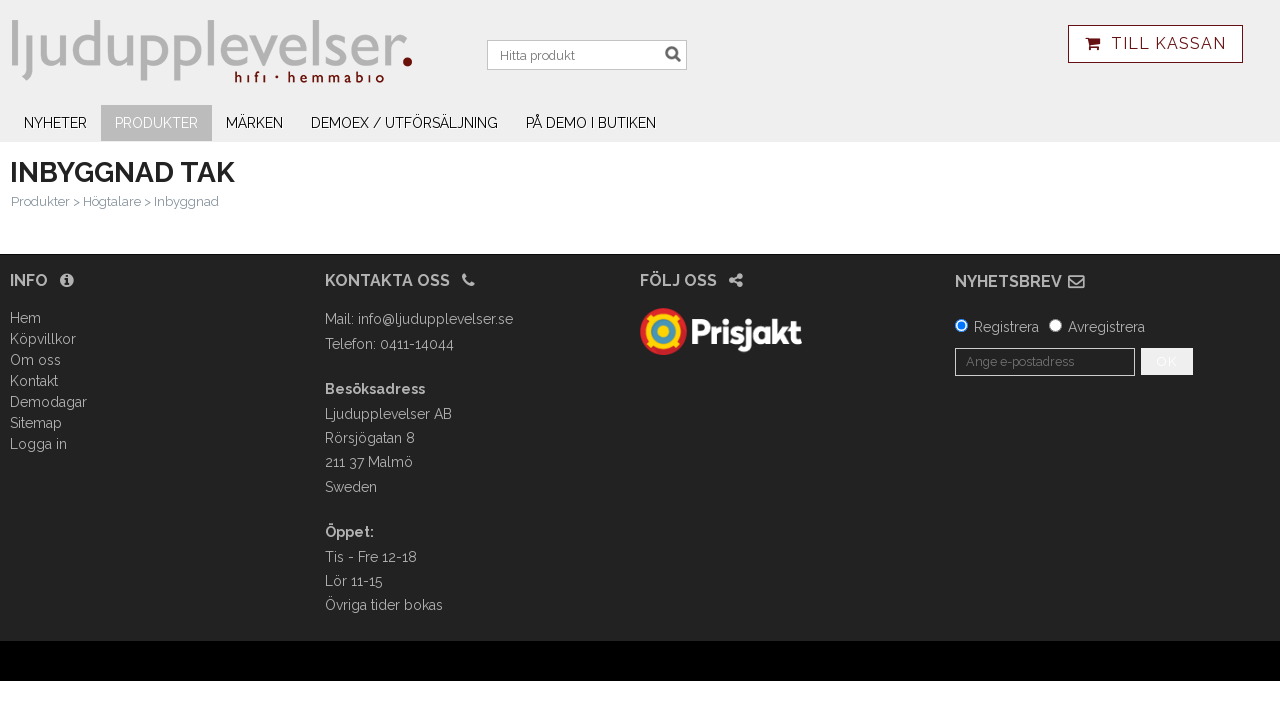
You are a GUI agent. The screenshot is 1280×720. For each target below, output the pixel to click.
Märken (254, 123)
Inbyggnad (186, 201)
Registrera (1006, 327)
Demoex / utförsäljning (404, 123)
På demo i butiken (591, 123)
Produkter (156, 123)
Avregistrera (1106, 327)
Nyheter (55, 123)
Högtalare (112, 201)
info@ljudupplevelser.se (435, 319)
